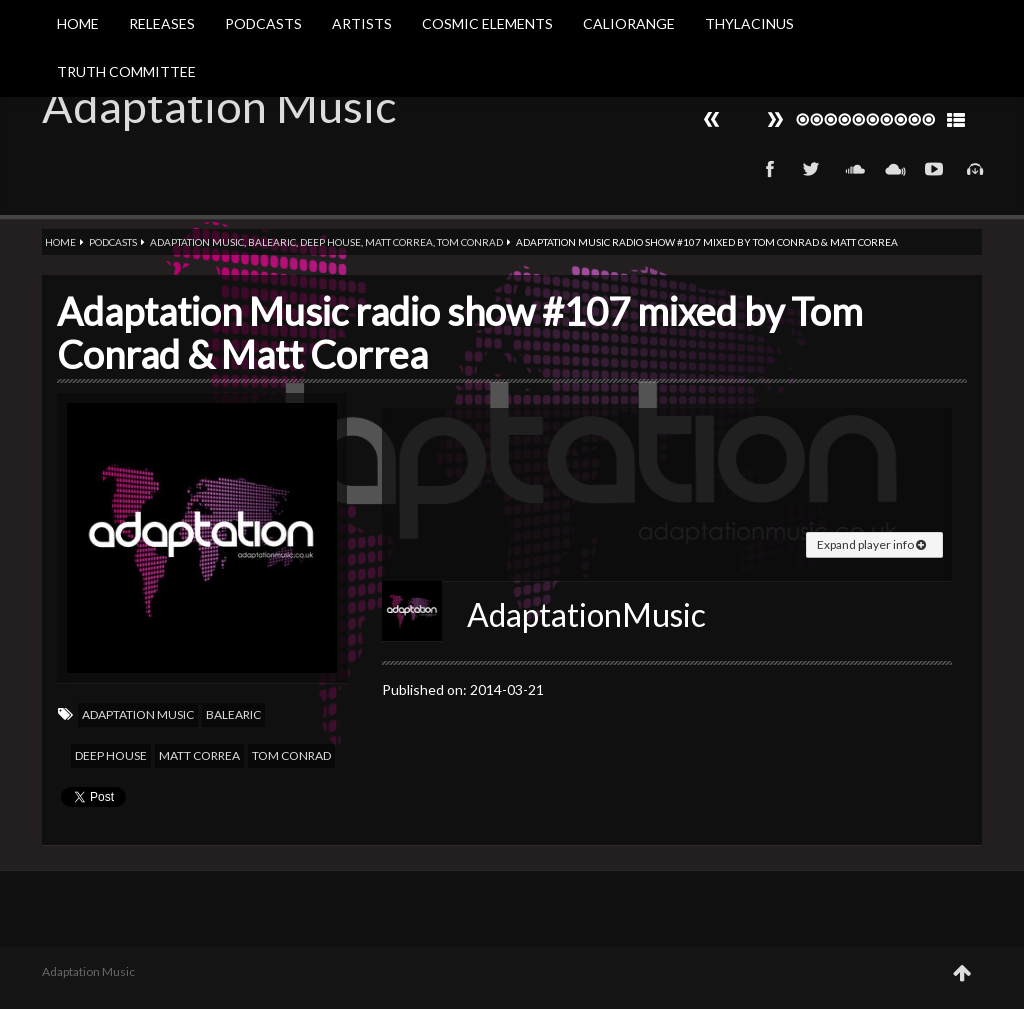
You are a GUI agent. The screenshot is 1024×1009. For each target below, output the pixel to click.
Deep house (330, 242)
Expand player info (871, 544)
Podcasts (263, 23)
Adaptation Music (219, 106)
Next (712, 119)
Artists (362, 23)
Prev (775, 119)
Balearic (272, 242)
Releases (162, 23)
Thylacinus (749, 23)
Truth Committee (126, 71)
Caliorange (629, 23)
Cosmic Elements (487, 23)
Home (78, 23)
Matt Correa (399, 242)
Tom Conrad (470, 242)
